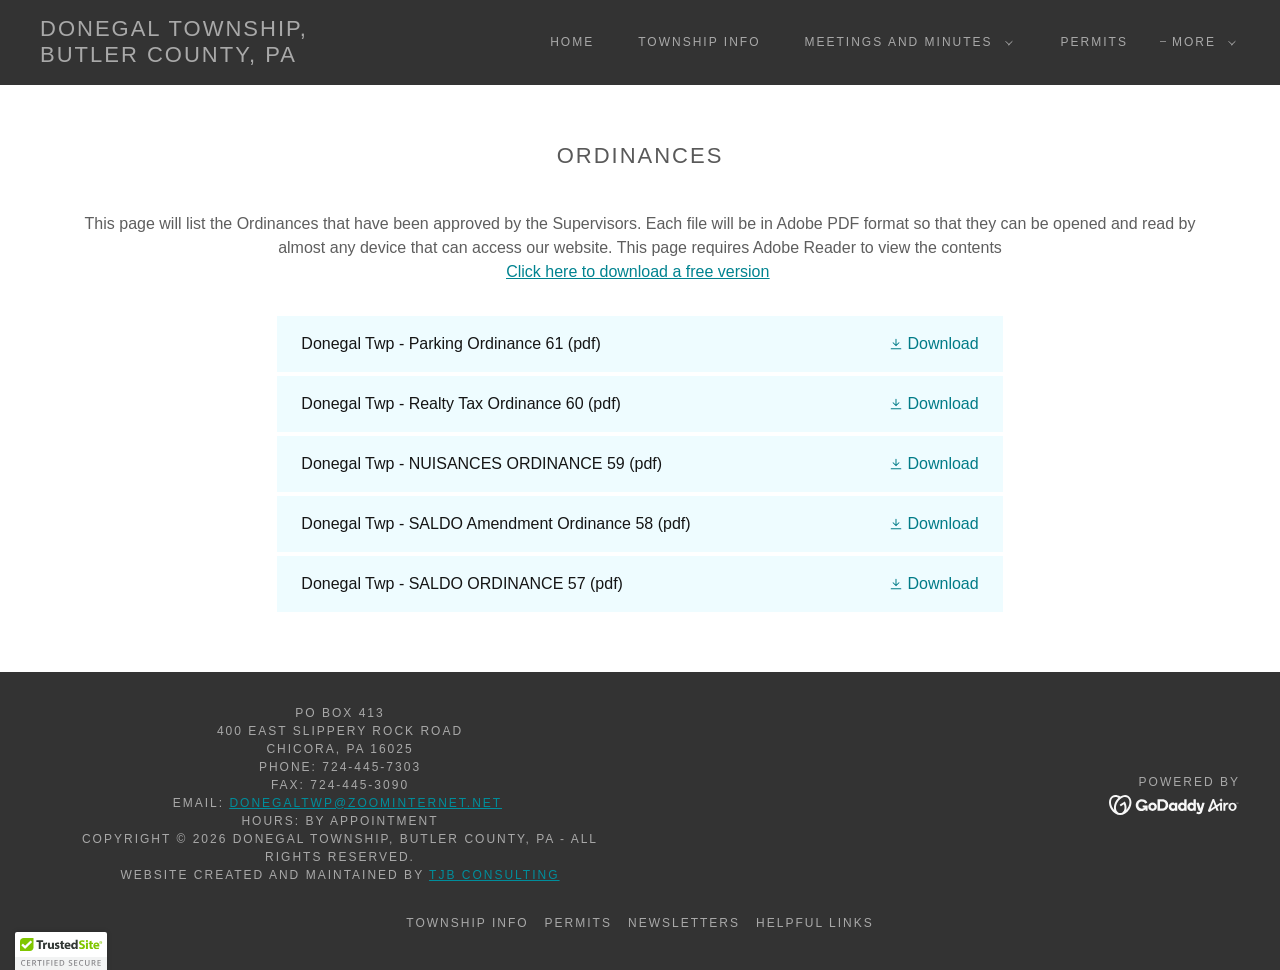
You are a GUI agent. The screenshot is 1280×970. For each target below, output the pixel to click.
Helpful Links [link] (815, 923)
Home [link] (572, 42)
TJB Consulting (494, 875)
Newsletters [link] (684, 923)
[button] (905, 42)
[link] (204, 56)
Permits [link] (1094, 42)
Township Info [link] (699, 42)
